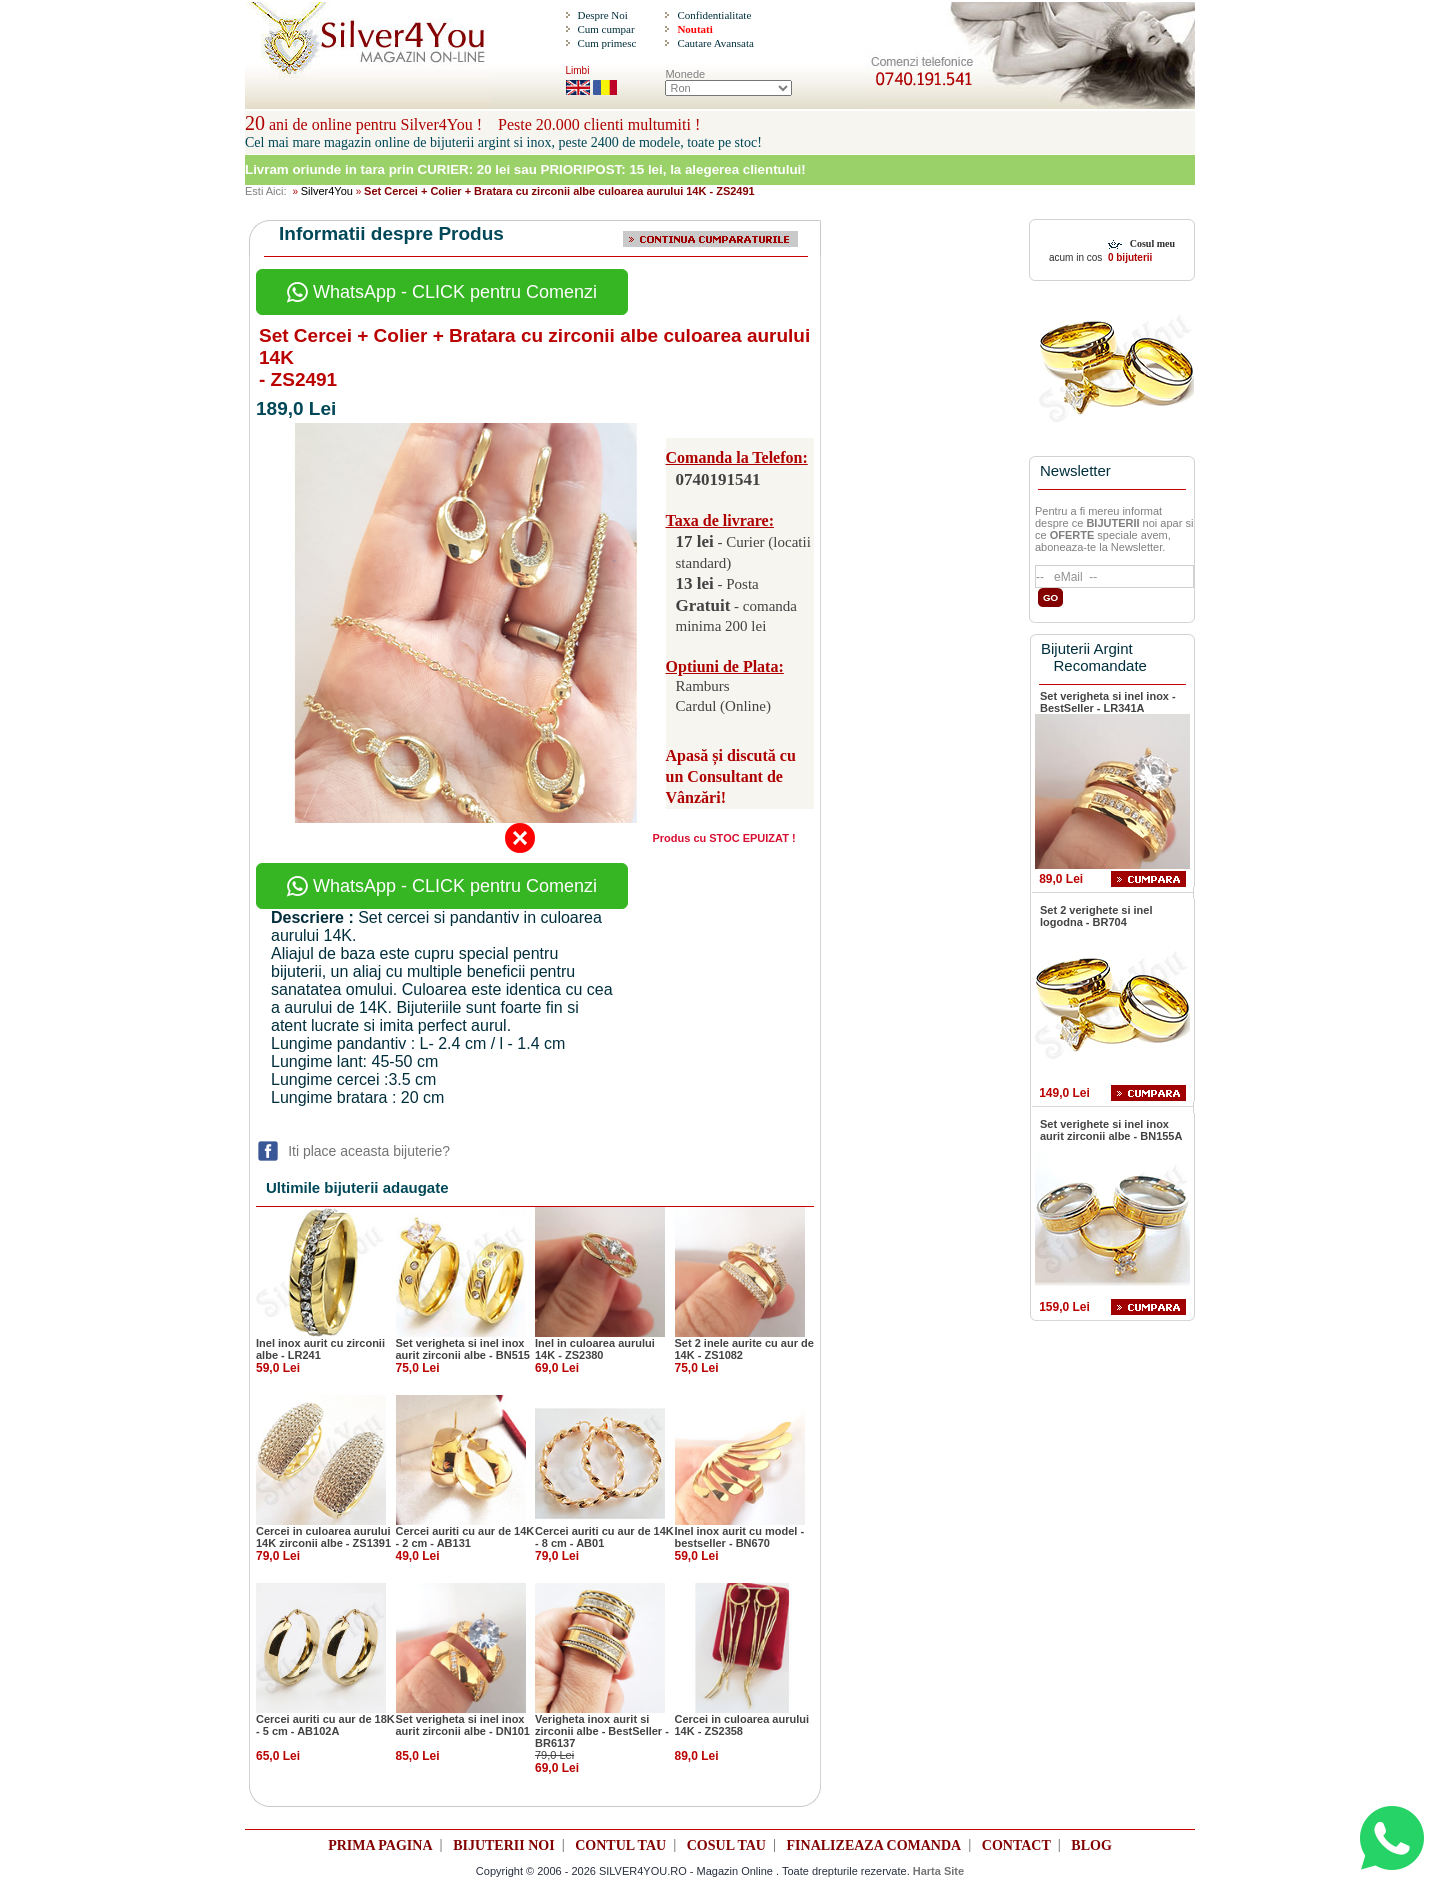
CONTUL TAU (620, 1845)
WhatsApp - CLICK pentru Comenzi (442, 292)
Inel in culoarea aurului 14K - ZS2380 (595, 1349)
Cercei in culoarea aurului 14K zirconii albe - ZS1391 (323, 1537)
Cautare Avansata (715, 43)
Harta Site (938, 1871)
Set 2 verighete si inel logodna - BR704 (1096, 916)
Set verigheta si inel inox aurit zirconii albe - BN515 (463, 1349)
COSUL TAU (726, 1845)
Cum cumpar (605, 29)
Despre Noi (602, 15)
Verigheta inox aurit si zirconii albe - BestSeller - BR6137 (602, 1731)
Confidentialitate (714, 15)
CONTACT (1016, 1845)
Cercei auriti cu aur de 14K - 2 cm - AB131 (465, 1537)
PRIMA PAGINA (380, 1845)
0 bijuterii (1128, 257)
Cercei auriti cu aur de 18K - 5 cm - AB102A (325, 1725)
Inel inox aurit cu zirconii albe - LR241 (320, 1349)
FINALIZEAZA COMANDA (874, 1845)
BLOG (1091, 1845)
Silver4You (327, 191)
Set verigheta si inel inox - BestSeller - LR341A (1108, 702)
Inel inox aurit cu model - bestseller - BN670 (740, 1537)
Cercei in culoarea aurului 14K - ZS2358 (742, 1725)
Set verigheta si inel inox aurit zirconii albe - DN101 (463, 1725)
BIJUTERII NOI (504, 1845)
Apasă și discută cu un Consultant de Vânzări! (731, 776)
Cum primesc (606, 43)
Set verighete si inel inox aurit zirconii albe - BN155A (1111, 1130)
